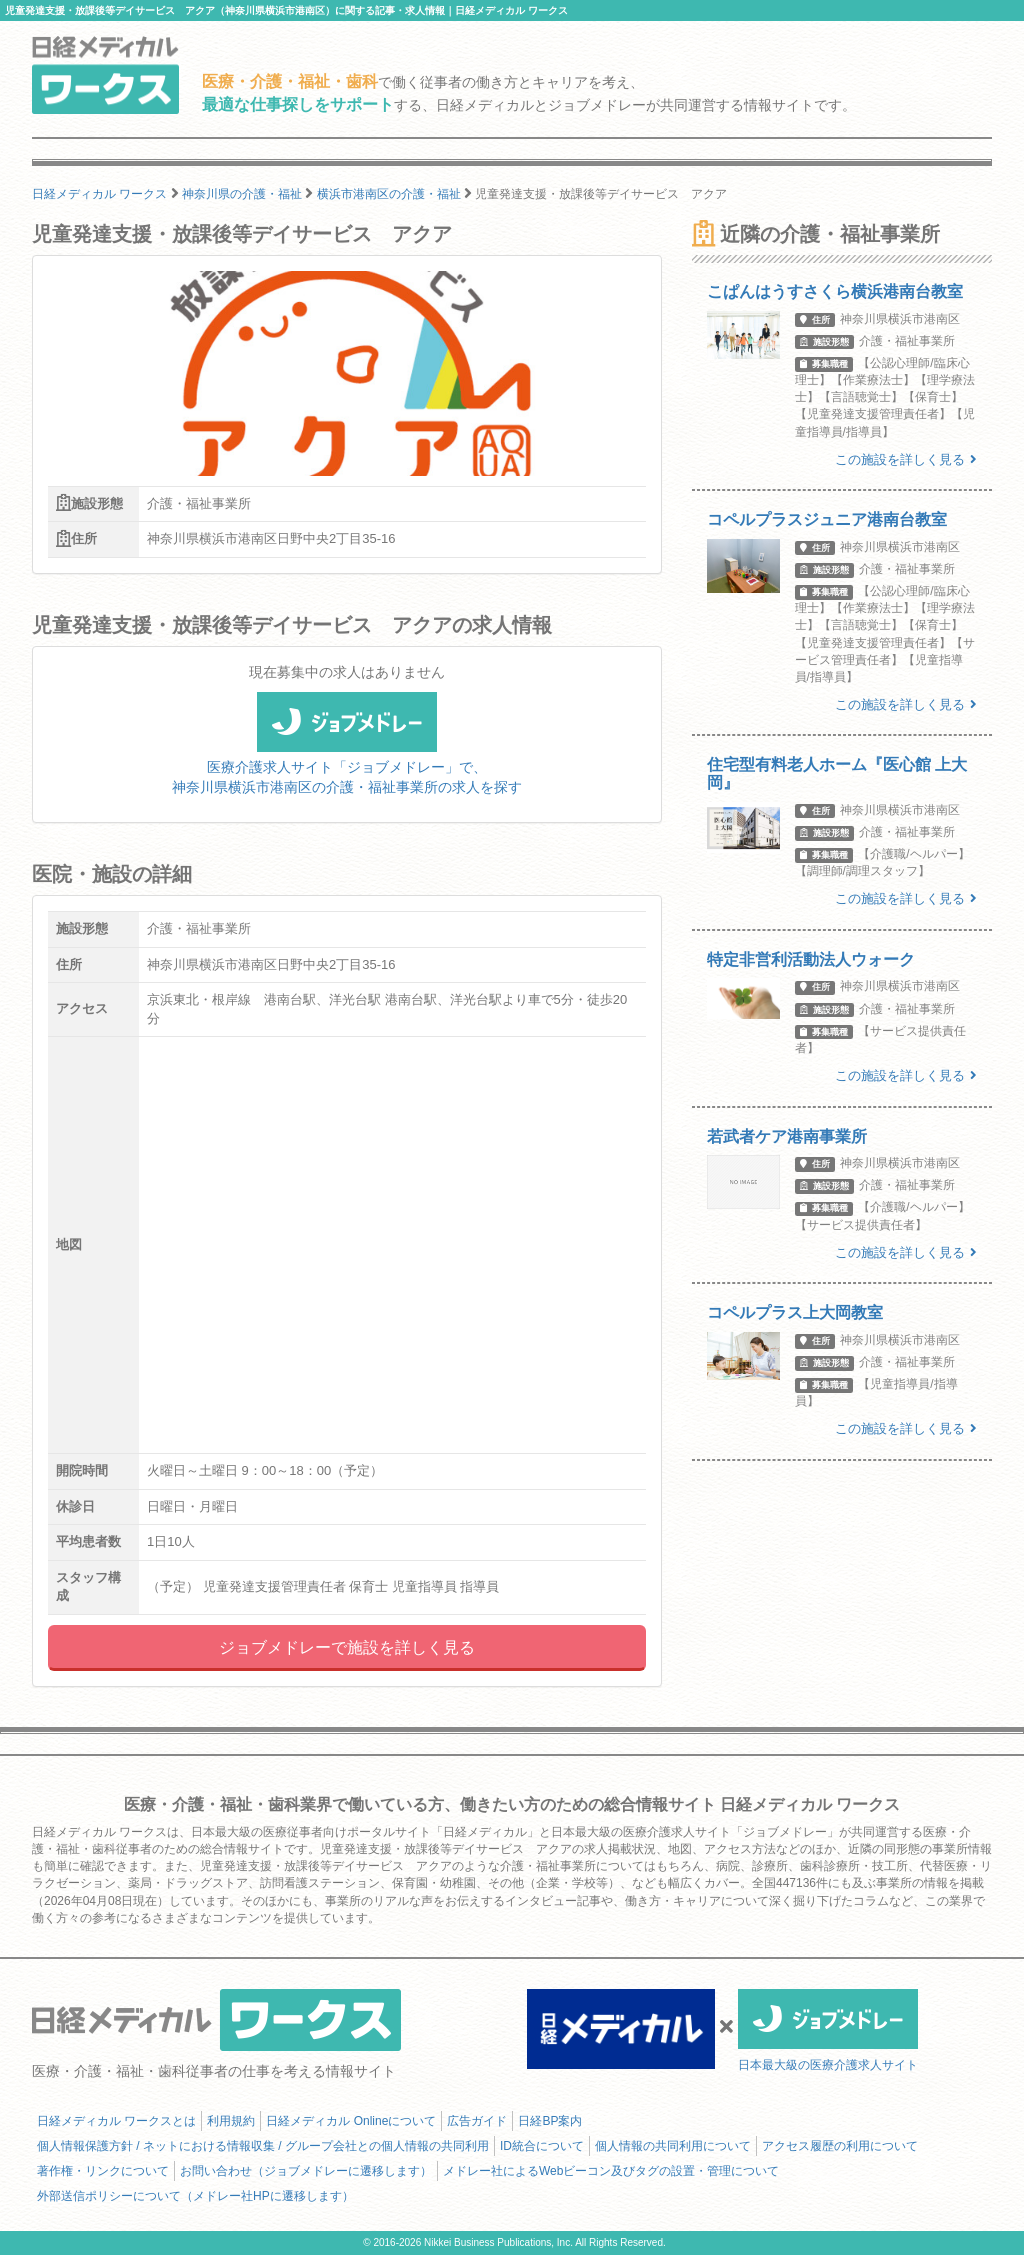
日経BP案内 (550, 2121)
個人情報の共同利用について (673, 2146)
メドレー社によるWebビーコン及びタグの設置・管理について (611, 2171)
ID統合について (542, 2146)
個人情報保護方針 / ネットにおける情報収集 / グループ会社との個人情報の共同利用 (263, 2146)
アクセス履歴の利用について (840, 2146)
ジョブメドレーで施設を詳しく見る (347, 1647)
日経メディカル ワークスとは (116, 2121)
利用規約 (231, 2121)
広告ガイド (477, 2121)
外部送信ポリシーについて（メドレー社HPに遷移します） (195, 2196)
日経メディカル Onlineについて (351, 2121)
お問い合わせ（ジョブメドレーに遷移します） (306, 2171)
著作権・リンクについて (103, 2171)
